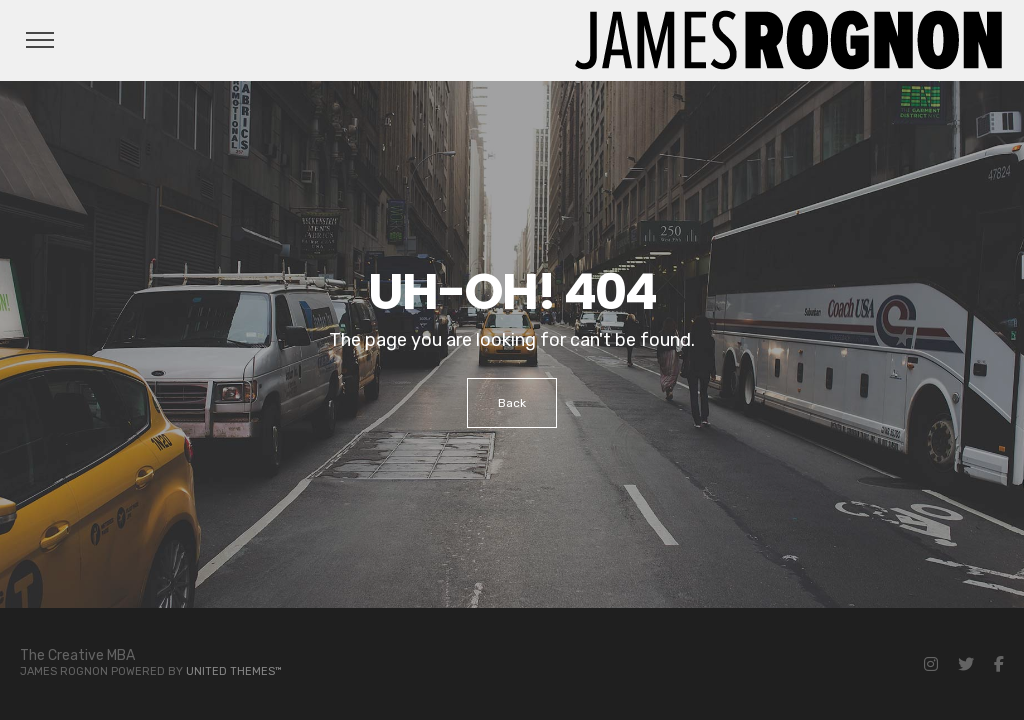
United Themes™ (234, 671)
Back (512, 403)
